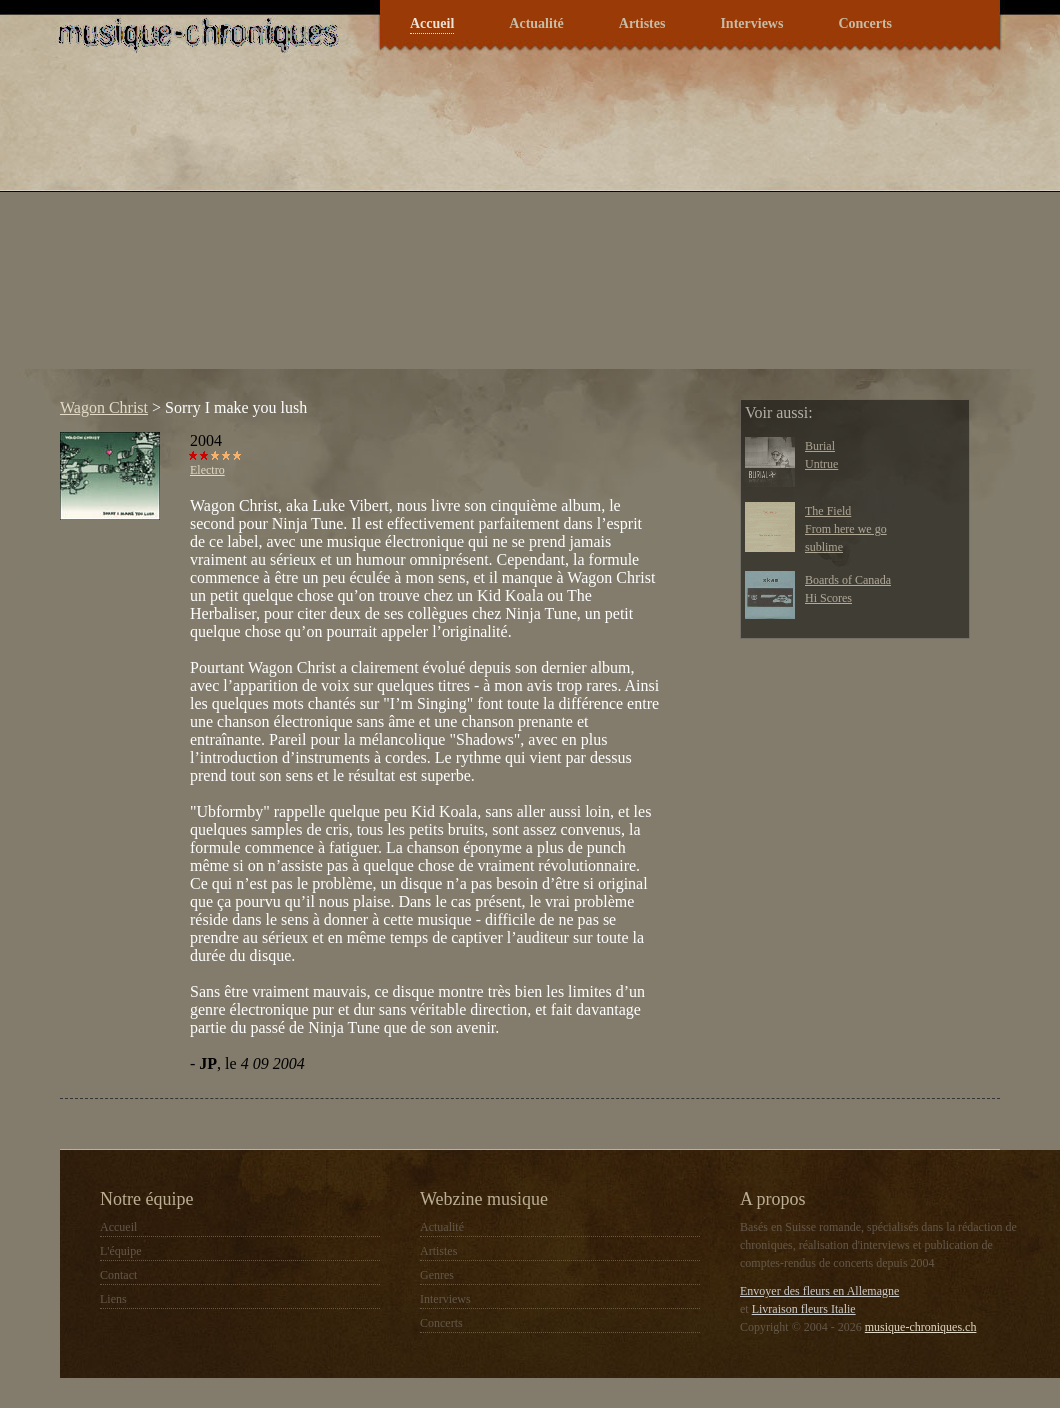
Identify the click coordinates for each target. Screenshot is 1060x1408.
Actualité (536, 23)
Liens (113, 1299)
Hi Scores (828, 598)
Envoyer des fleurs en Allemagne (819, 1291)
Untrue (821, 464)
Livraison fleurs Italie (804, 1309)
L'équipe (120, 1251)
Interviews (751, 23)
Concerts (865, 23)
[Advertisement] (339, 229)
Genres (437, 1275)
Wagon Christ (104, 407)
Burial (820, 446)
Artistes (642, 23)
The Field (828, 511)
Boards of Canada (848, 580)
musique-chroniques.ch (921, 1327)
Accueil (432, 23)
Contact (118, 1275)
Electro (207, 470)
